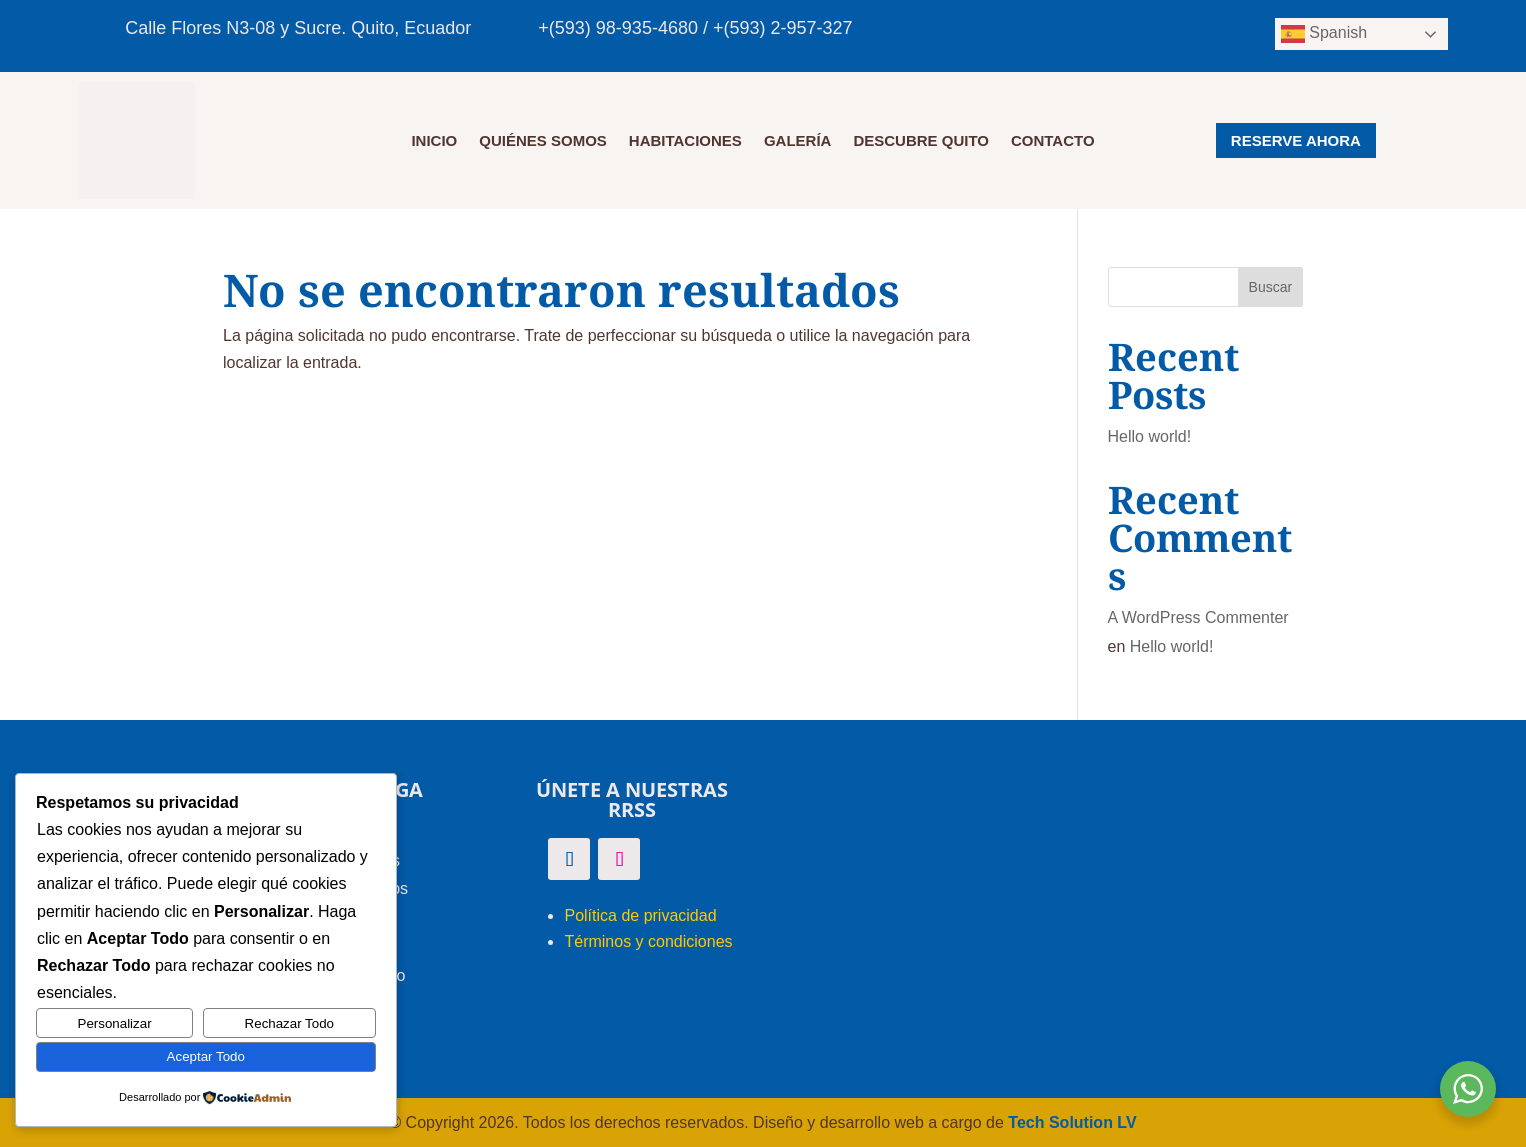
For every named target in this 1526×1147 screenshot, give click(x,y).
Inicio (434, 141)
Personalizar (115, 1023)
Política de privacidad (640, 915)
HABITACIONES (685, 141)
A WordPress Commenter (1198, 617)
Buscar (1271, 287)
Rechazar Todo (289, 1023)
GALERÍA (798, 141)
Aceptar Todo (206, 1056)
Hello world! (1150, 436)
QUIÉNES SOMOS (543, 141)
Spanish (1324, 34)
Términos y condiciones (648, 941)
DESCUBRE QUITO (921, 141)
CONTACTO (1053, 141)
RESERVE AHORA (1296, 140)
